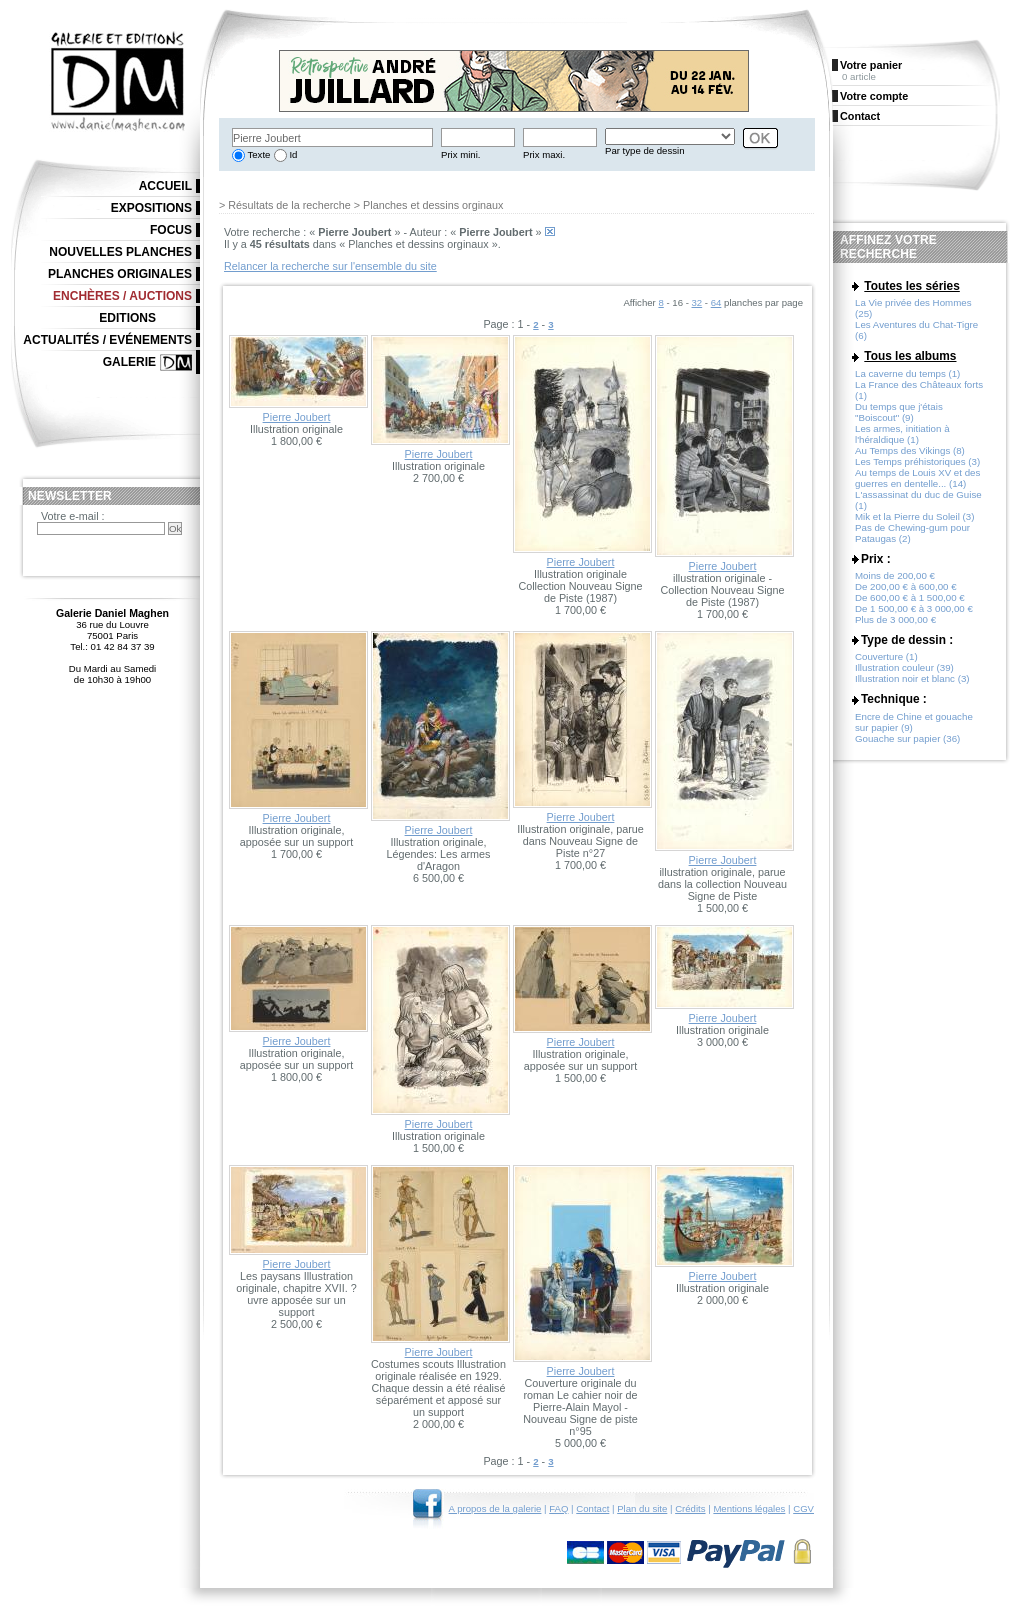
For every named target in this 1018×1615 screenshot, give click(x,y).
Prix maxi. (544, 154)
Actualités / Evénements (107, 340)
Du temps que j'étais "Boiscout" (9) (899, 412)
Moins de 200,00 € (895, 575)
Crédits (690, 1508)
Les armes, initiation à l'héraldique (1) (902, 434)
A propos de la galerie (495, 1508)
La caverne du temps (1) (907, 373)
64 (716, 302)
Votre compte (874, 96)
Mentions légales (749, 1508)
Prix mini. (460, 154)
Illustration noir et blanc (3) (912, 678)
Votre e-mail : (73, 516)
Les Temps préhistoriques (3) (917, 461)
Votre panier (871, 65)
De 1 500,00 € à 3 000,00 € (914, 608)
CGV (803, 1508)
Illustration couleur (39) (904, 667)
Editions (127, 318)
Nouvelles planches (120, 252)
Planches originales (120, 274)
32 (697, 302)
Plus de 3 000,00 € (895, 619)
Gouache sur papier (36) (907, 738)
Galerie (129, 362)
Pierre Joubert (297, 417)
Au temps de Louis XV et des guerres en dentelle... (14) (917, 478)
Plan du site (642, 1508)
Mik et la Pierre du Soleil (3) (914, 516)
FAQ (558, 1508)
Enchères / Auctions (122, 296)
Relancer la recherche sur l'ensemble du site (330, 266)
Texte (257, 154)
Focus (171, 230)
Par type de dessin (644, 150)
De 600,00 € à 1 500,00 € (910, 597)
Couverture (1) (886, 656)
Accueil (165, 186)
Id (292, 154)
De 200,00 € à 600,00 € (906, 586)
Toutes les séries (912, 286)
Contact (592, 1508)
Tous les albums (910, 356)
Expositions (151, 208)
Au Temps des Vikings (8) (910, 450)
